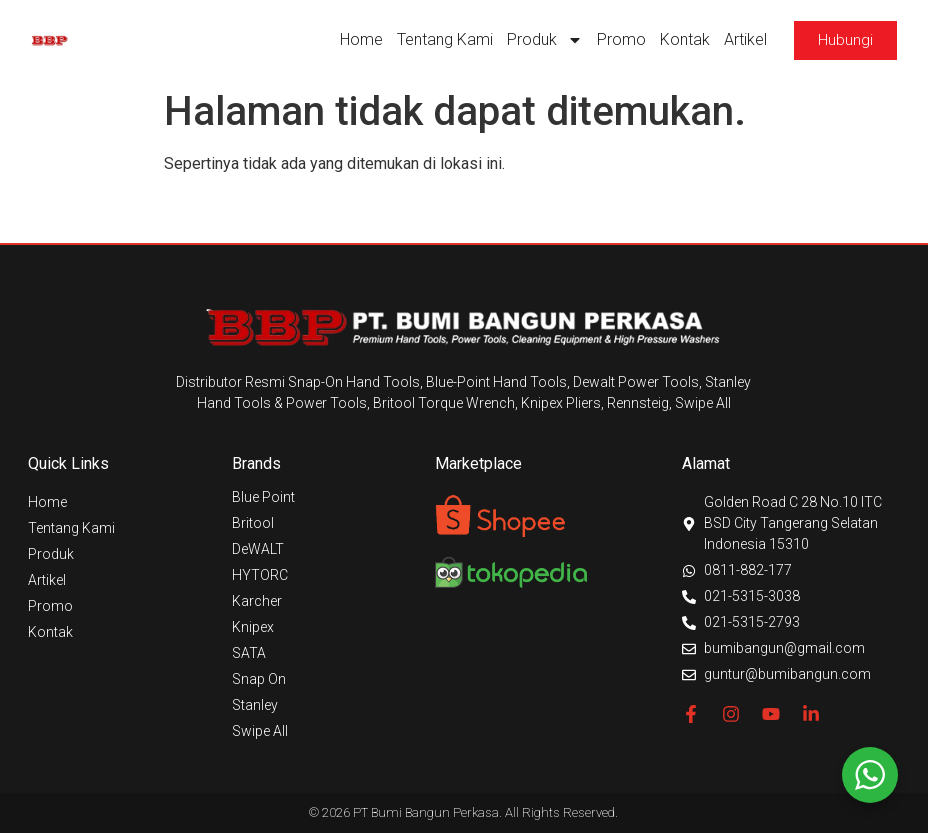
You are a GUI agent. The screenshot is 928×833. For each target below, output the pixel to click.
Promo (621, 39)
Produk (545, 40)
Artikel (745, 39)
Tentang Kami (445, 39)
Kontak (685, 39)
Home (361, 39)
